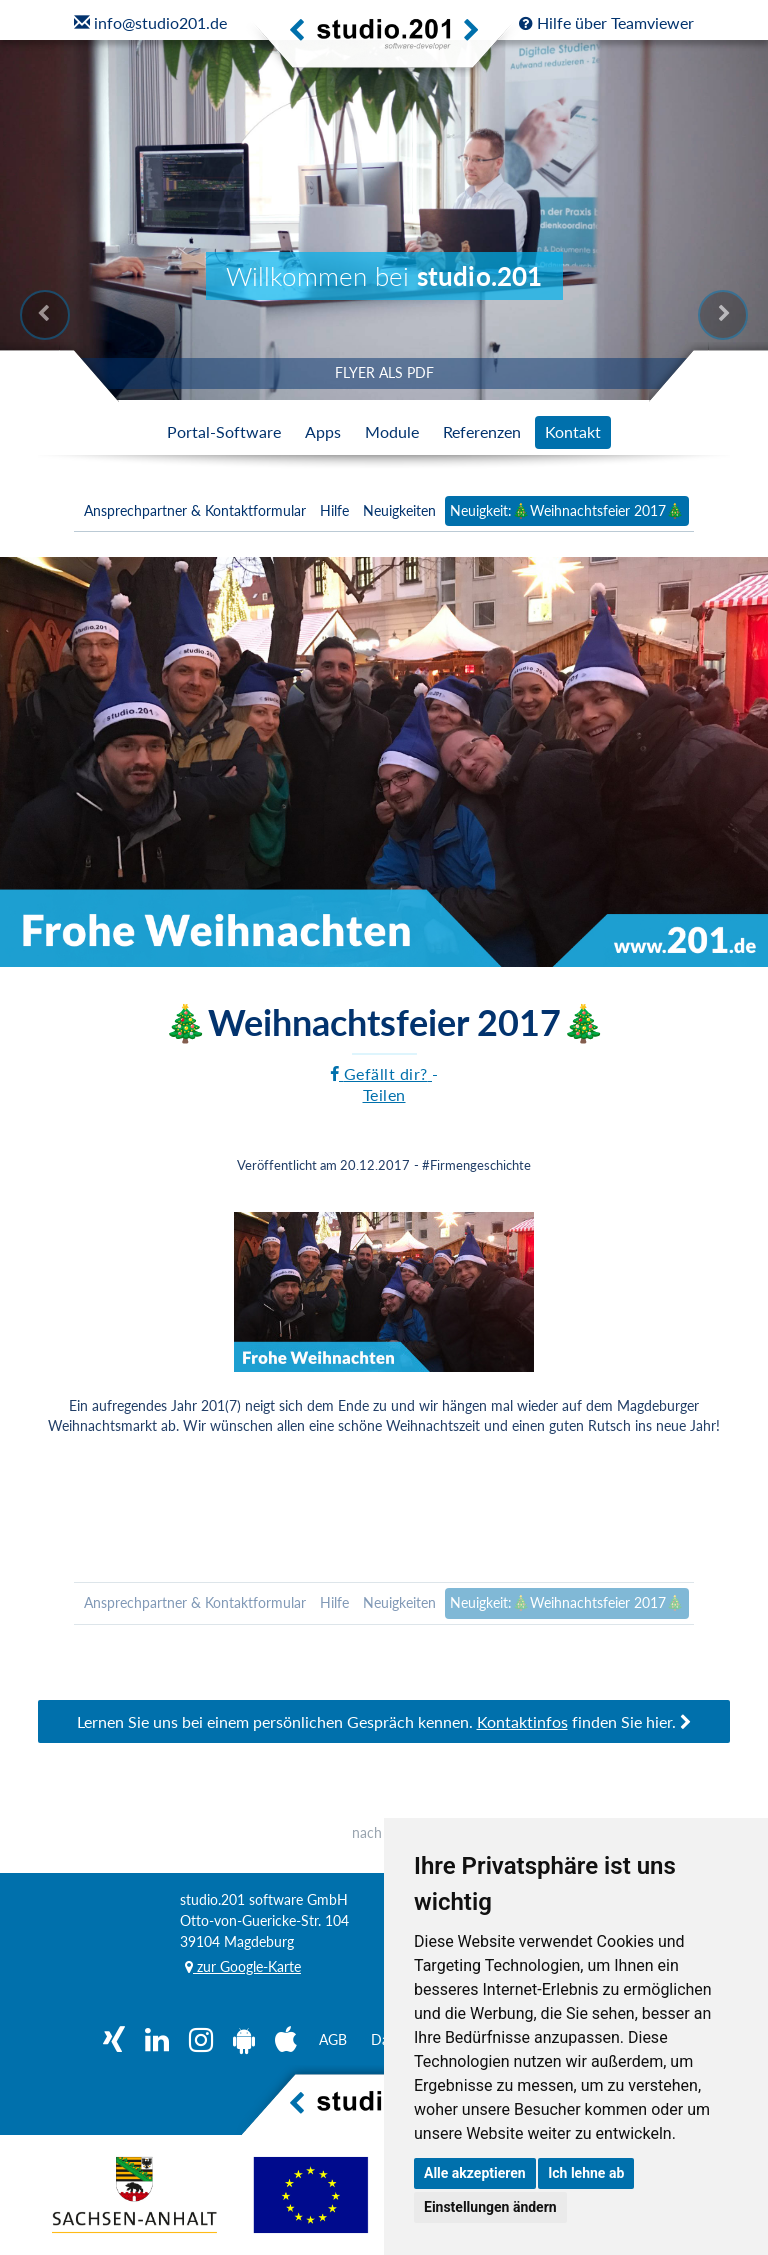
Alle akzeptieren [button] (475, 2173)
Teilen (384, 1094)
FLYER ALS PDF (384, 372)
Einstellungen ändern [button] (490, 2207)
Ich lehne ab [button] (586, 2173)
